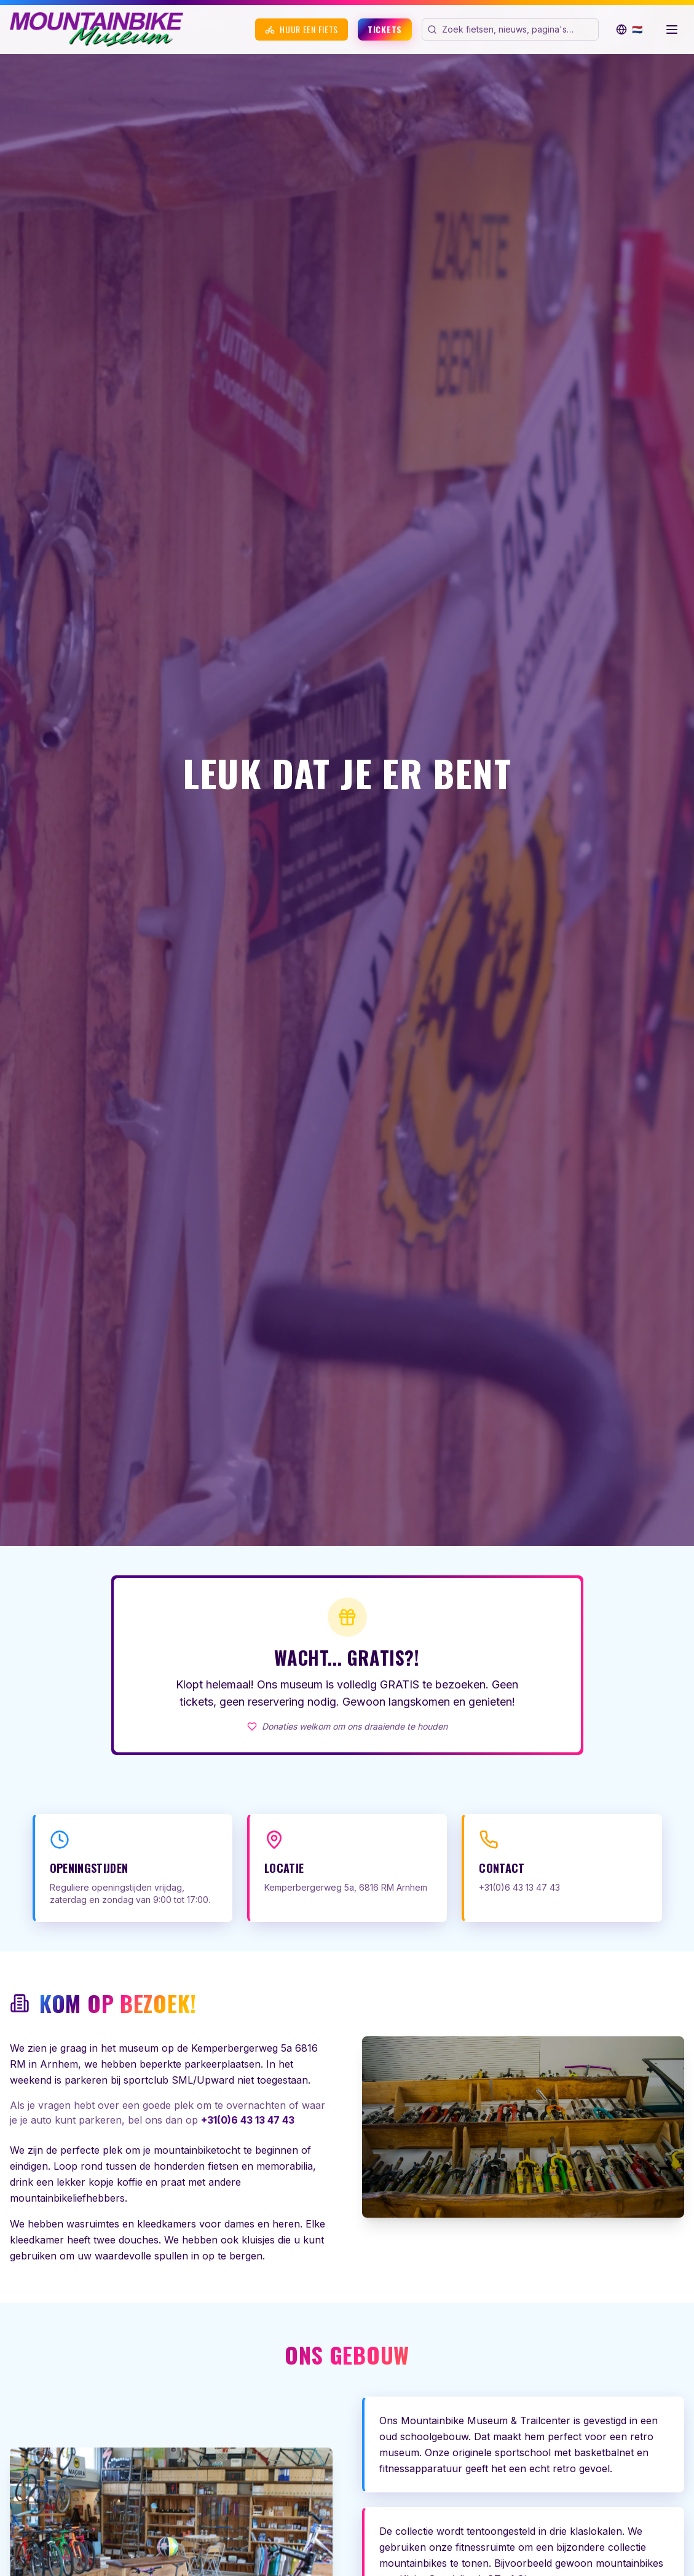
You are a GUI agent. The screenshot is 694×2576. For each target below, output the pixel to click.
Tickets (385, 29)
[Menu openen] (672, 29)
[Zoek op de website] (519, 29)
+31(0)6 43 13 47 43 (247, 2120)
